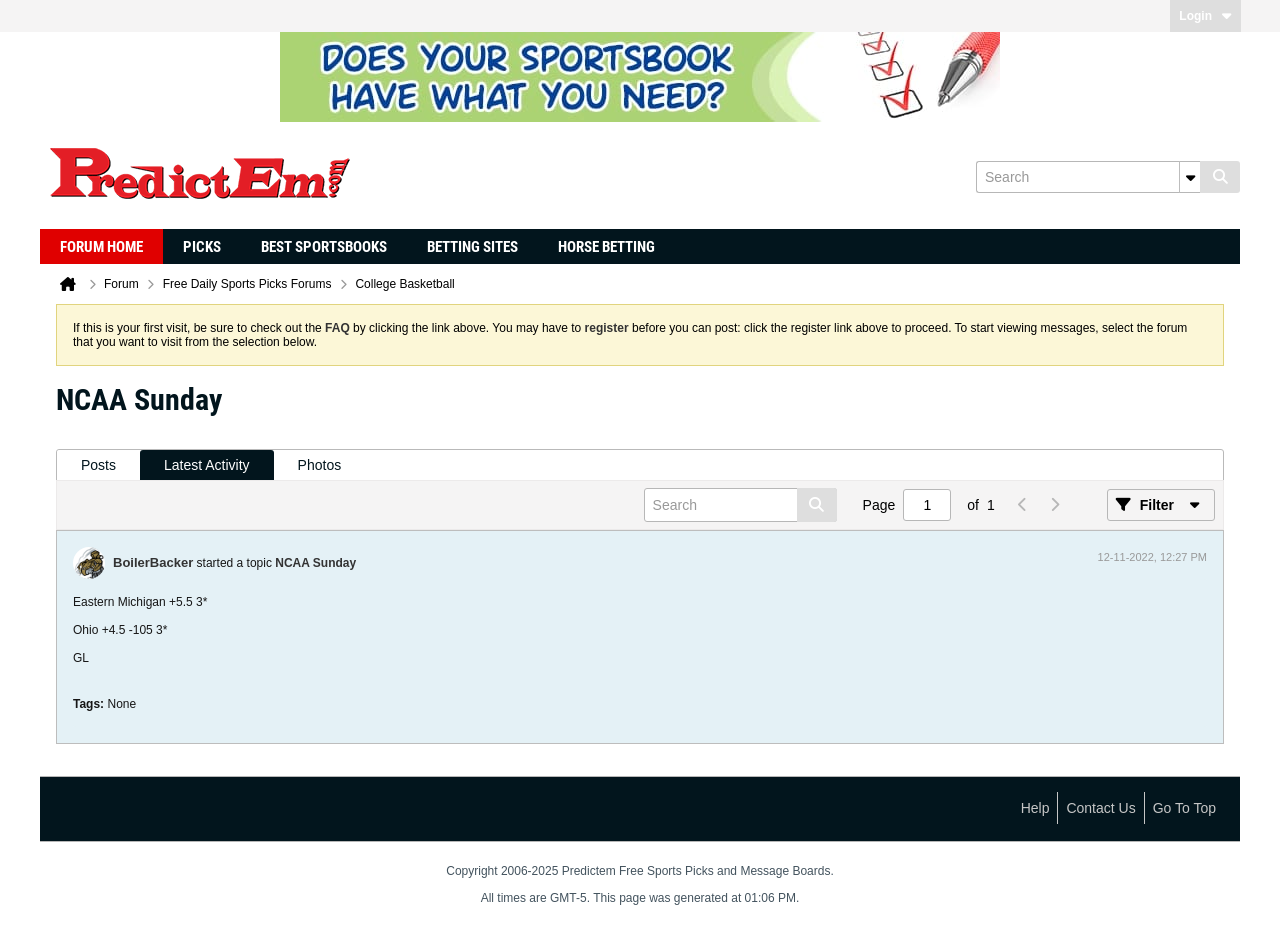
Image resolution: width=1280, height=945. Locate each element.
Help (1035, 808)
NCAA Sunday (315, 563)
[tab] (98, 465)
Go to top (1184, 808)
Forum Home (101, 247)
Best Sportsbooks (324, 247)
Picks (202, 247)
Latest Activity (207, 465)
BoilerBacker (153, 562)
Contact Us (1100, 808)
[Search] (1088, 177)
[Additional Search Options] (1190, 177)
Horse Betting (606, 247)
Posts (98, 465)
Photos (320, 465)
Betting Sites (472, 247)
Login (1205, 16)
